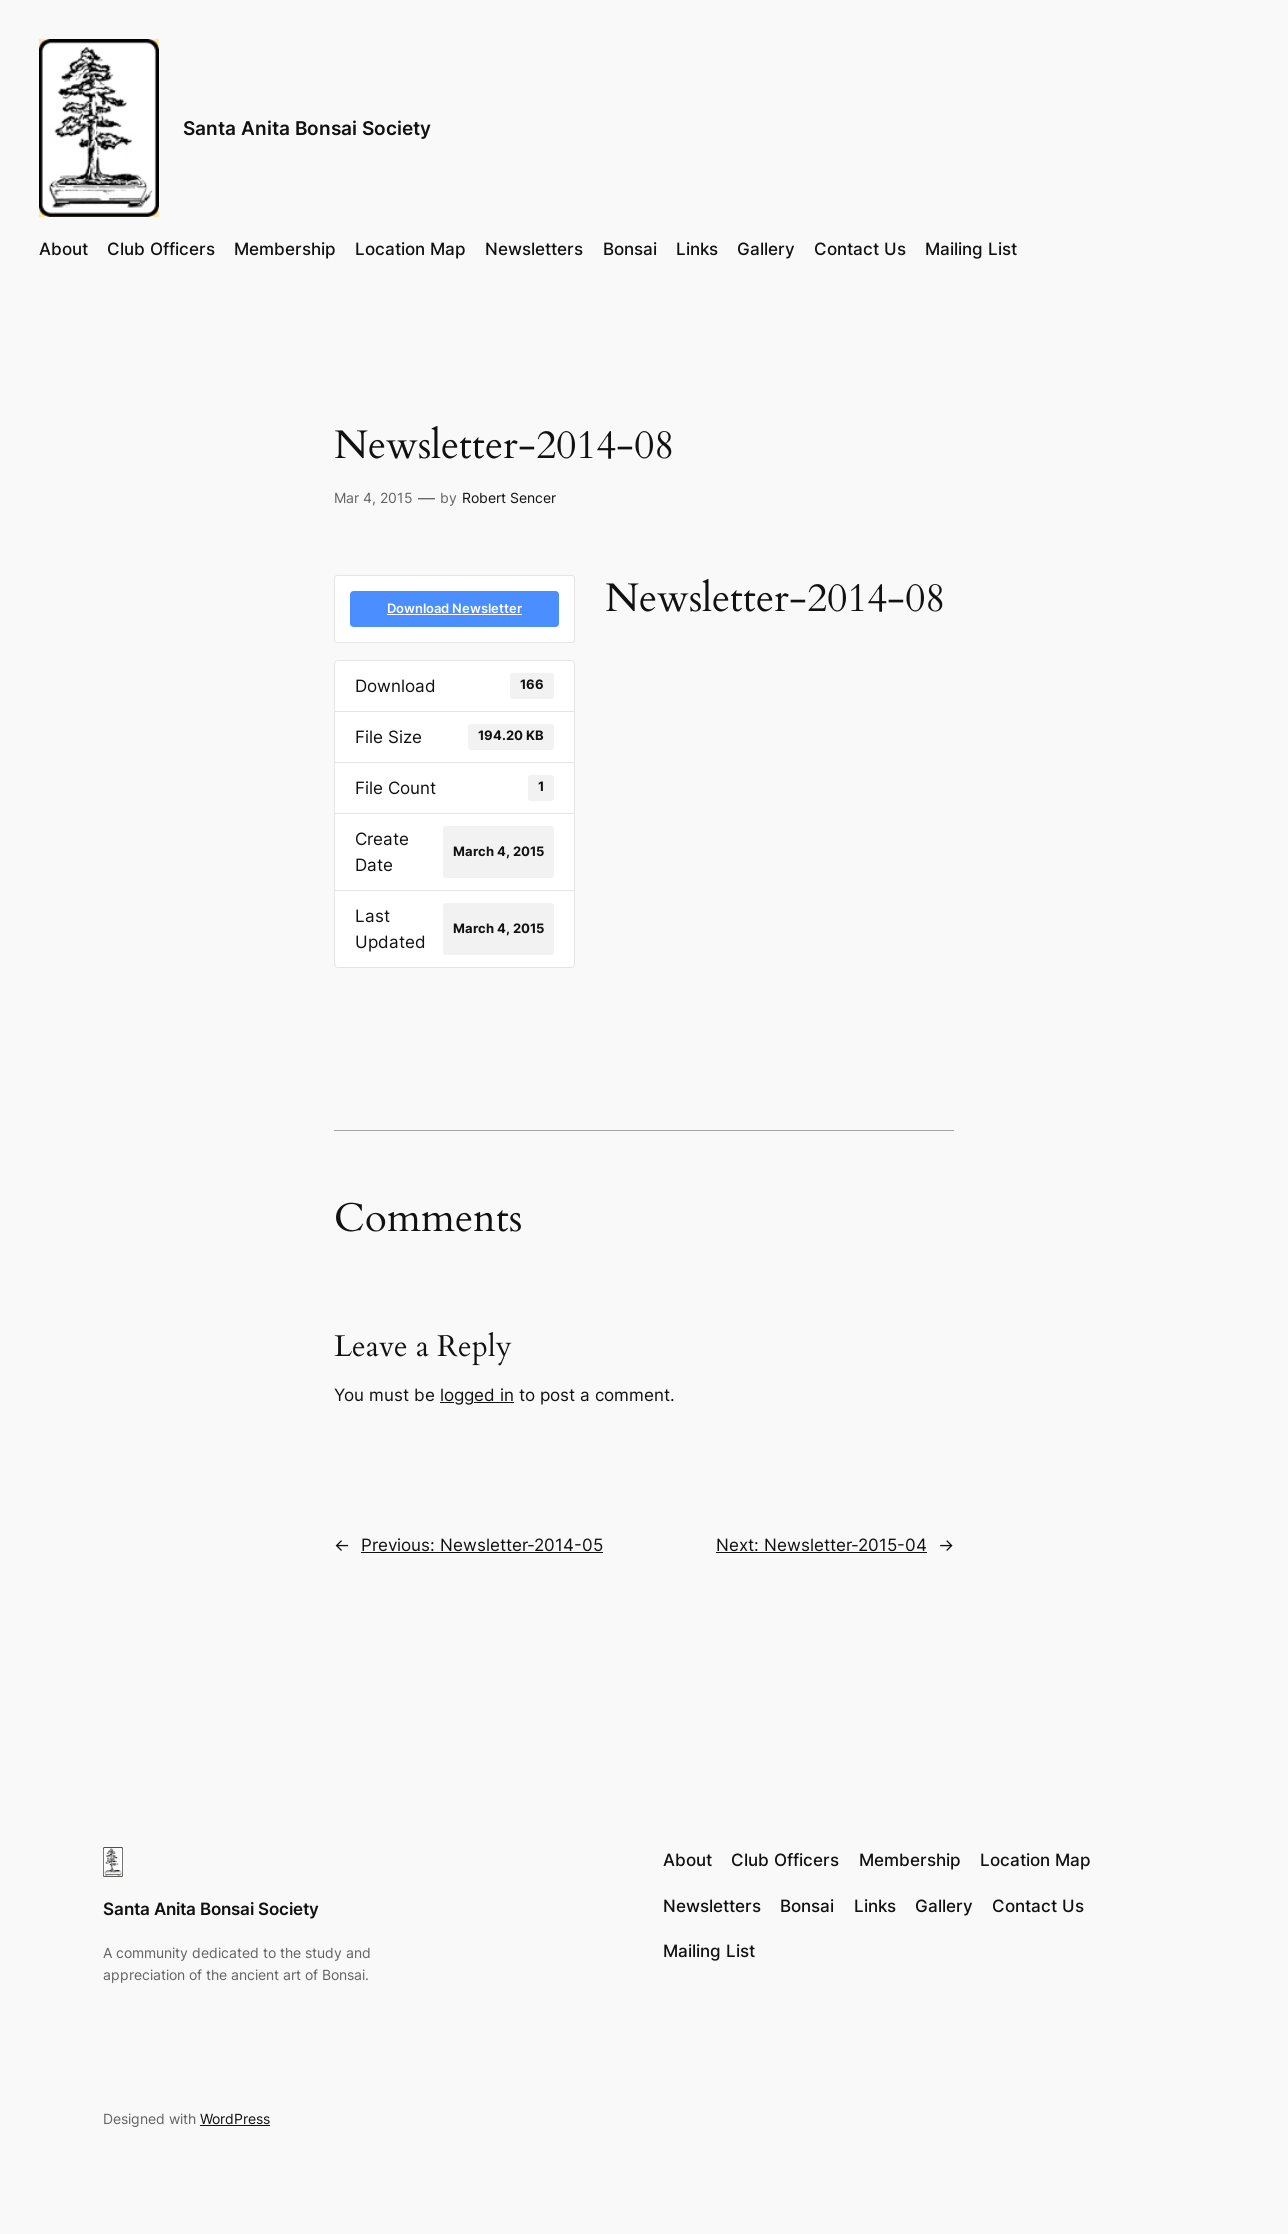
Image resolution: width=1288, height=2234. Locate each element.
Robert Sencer (509, 497)
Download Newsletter (454, 608)
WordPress (235, 2118)
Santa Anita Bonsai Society (307, 128)
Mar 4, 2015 (373, 497)
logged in (477, 1395)
